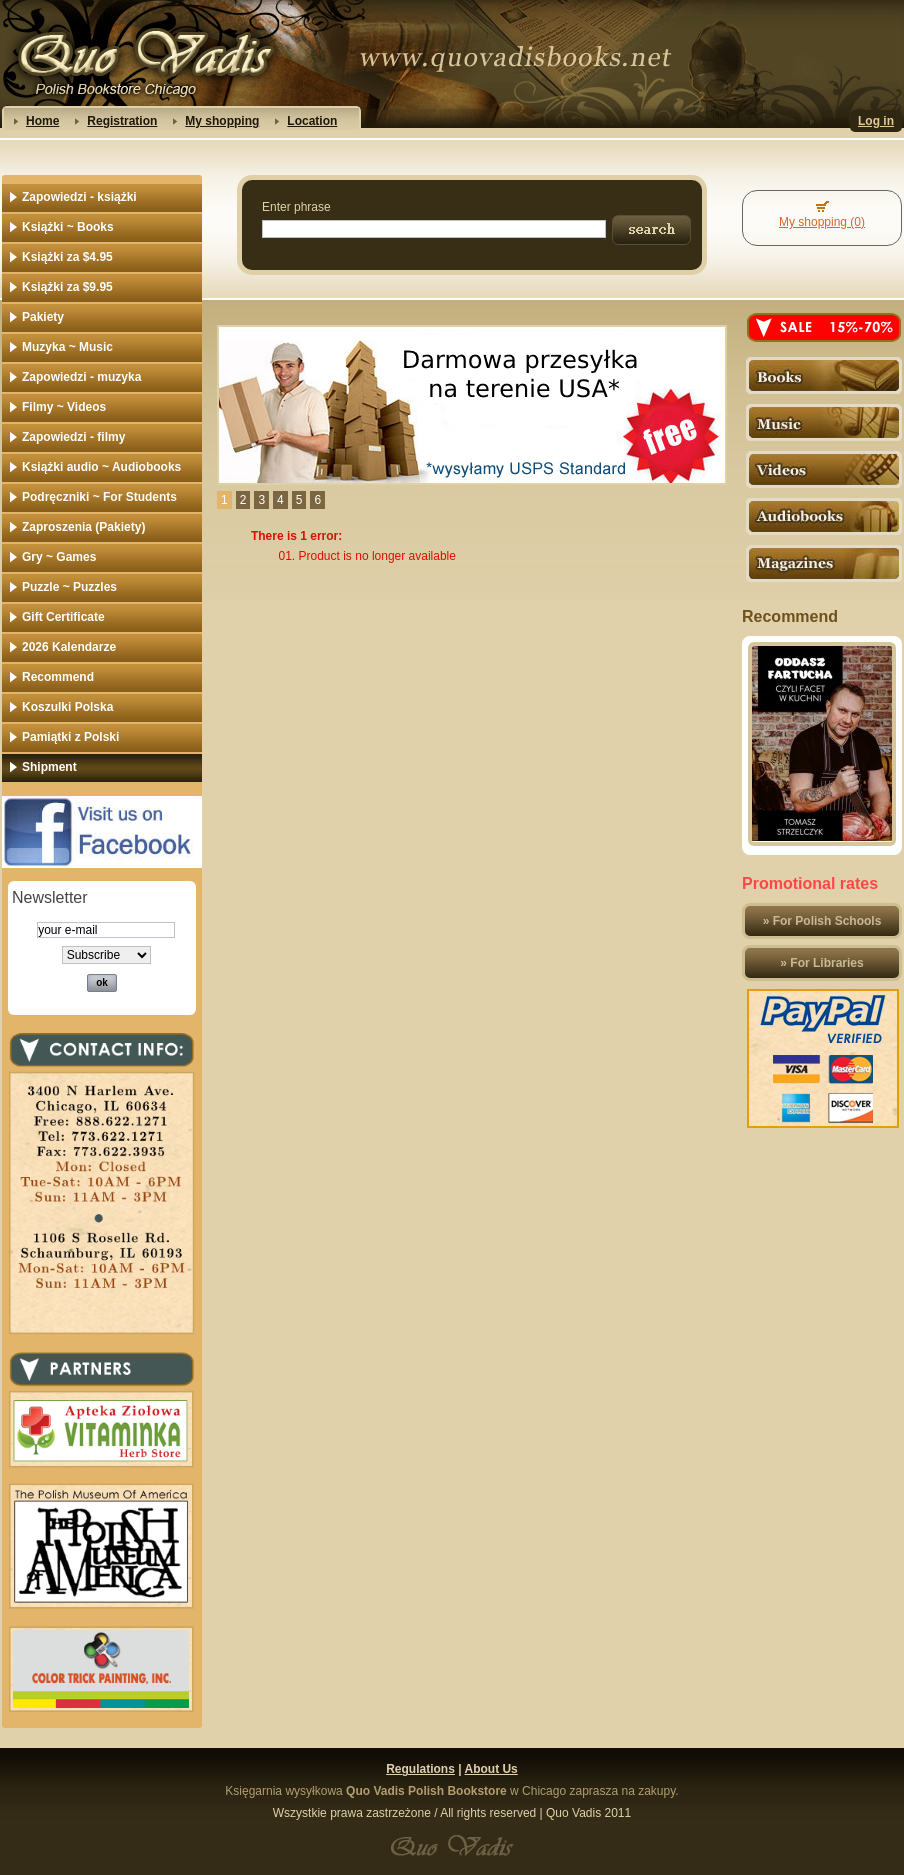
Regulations (420, 1769)
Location (312, 121)
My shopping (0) (822, 222)
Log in (876, 121)
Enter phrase (296, 207)
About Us (490, 1769)
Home (42, 121)
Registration (122, 121)
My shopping (222, 121)
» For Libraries (821, 963)
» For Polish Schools (822, 921)
